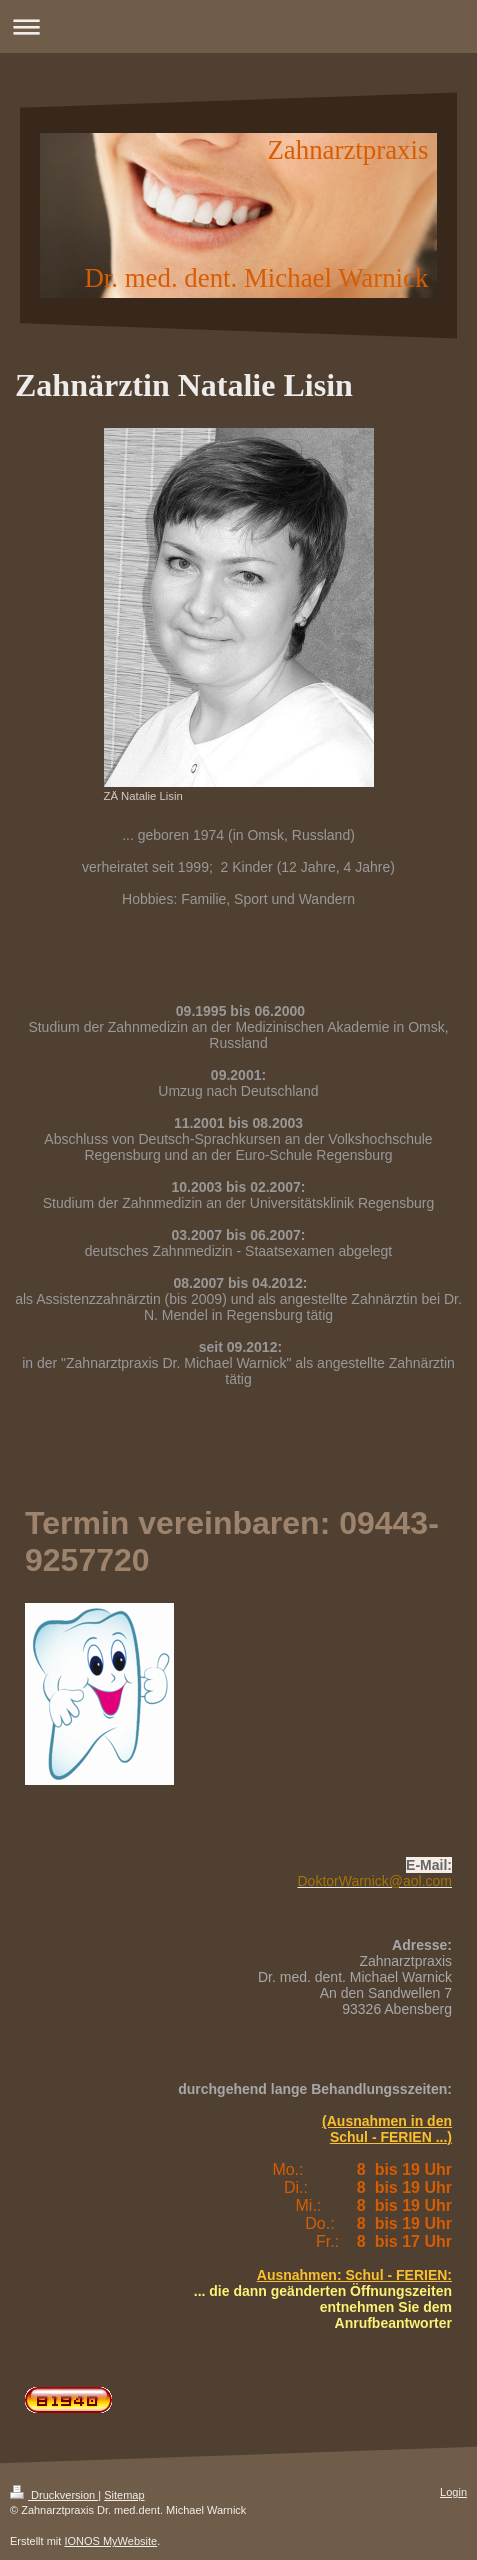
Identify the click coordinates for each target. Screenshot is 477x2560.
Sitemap (124, 2495)
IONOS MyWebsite (110, 2541)
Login (453, 2492)
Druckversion (54, 2495)
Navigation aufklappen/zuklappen (238, 26)
